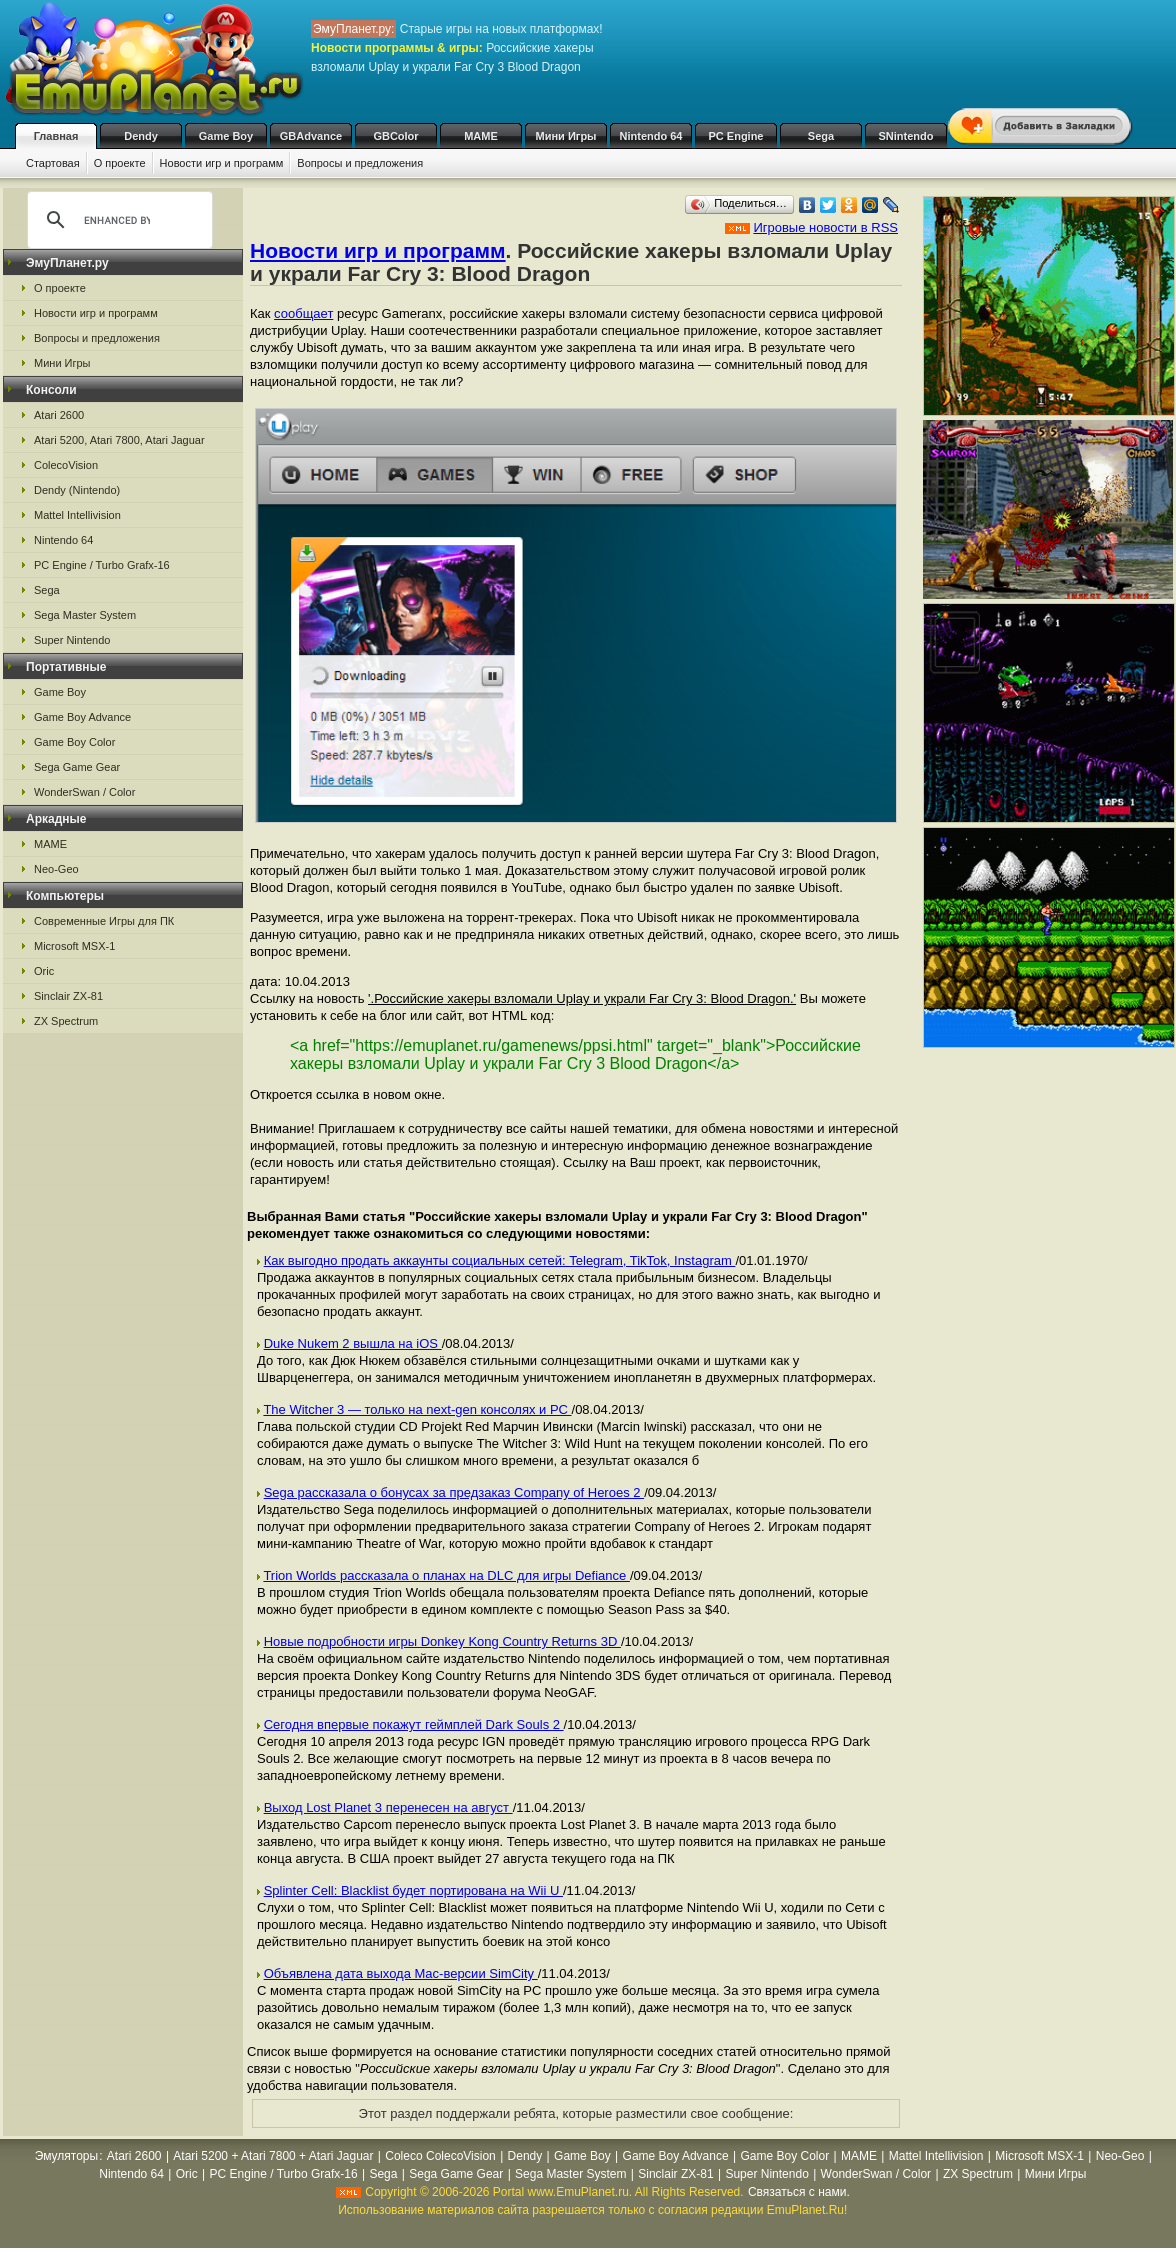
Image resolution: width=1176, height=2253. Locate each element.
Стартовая (53, 163)
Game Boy (226, 136)
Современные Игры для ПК (104, 921)
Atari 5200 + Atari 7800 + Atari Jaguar (273, 2156)
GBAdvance (311, 136)
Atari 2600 (59, 415)
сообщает (303, 313)
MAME (481, 136)
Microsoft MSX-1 (74, 946)
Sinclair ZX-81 (68, 996)
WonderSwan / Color (84, 792)
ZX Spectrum (66, 1021)
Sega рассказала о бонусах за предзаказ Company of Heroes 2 (454, 1492)
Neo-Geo (56, 869)
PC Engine (735, 136)
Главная (56, 136)
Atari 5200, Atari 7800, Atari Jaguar (119, 440)
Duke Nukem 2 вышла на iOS (353, 1343)
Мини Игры (566, 136)
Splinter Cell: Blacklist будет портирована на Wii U (413, 1890)
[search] (117, 220)
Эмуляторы (66, 2156)
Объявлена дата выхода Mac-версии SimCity (401, 1973)
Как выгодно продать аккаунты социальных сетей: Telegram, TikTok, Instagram (500, 1260)
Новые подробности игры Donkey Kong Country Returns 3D (442, 1641)
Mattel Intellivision (77, 515)
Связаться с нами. (799, 2192)
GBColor (395, 136)
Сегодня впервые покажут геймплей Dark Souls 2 (414, 1724)
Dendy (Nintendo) (77, 490)
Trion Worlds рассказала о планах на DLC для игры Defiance (446, 1575)
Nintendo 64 (651, 136)
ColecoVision (66, 465)
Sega (821, 136)
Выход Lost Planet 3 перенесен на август (388, 1807)
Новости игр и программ (222, 163)
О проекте (120, 163)
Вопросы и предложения (360, 163)
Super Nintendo (72, 640)
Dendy (141, 136)
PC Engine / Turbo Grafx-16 (102, 565)
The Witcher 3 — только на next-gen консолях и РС (417, 1409)
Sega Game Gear (77, 767)
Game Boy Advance (82, 717)
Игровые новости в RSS (825, 227)
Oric (44, 971)
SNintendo (906, 136)
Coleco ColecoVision (440, 2156)
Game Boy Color (74, 742)
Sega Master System (85, 615)
